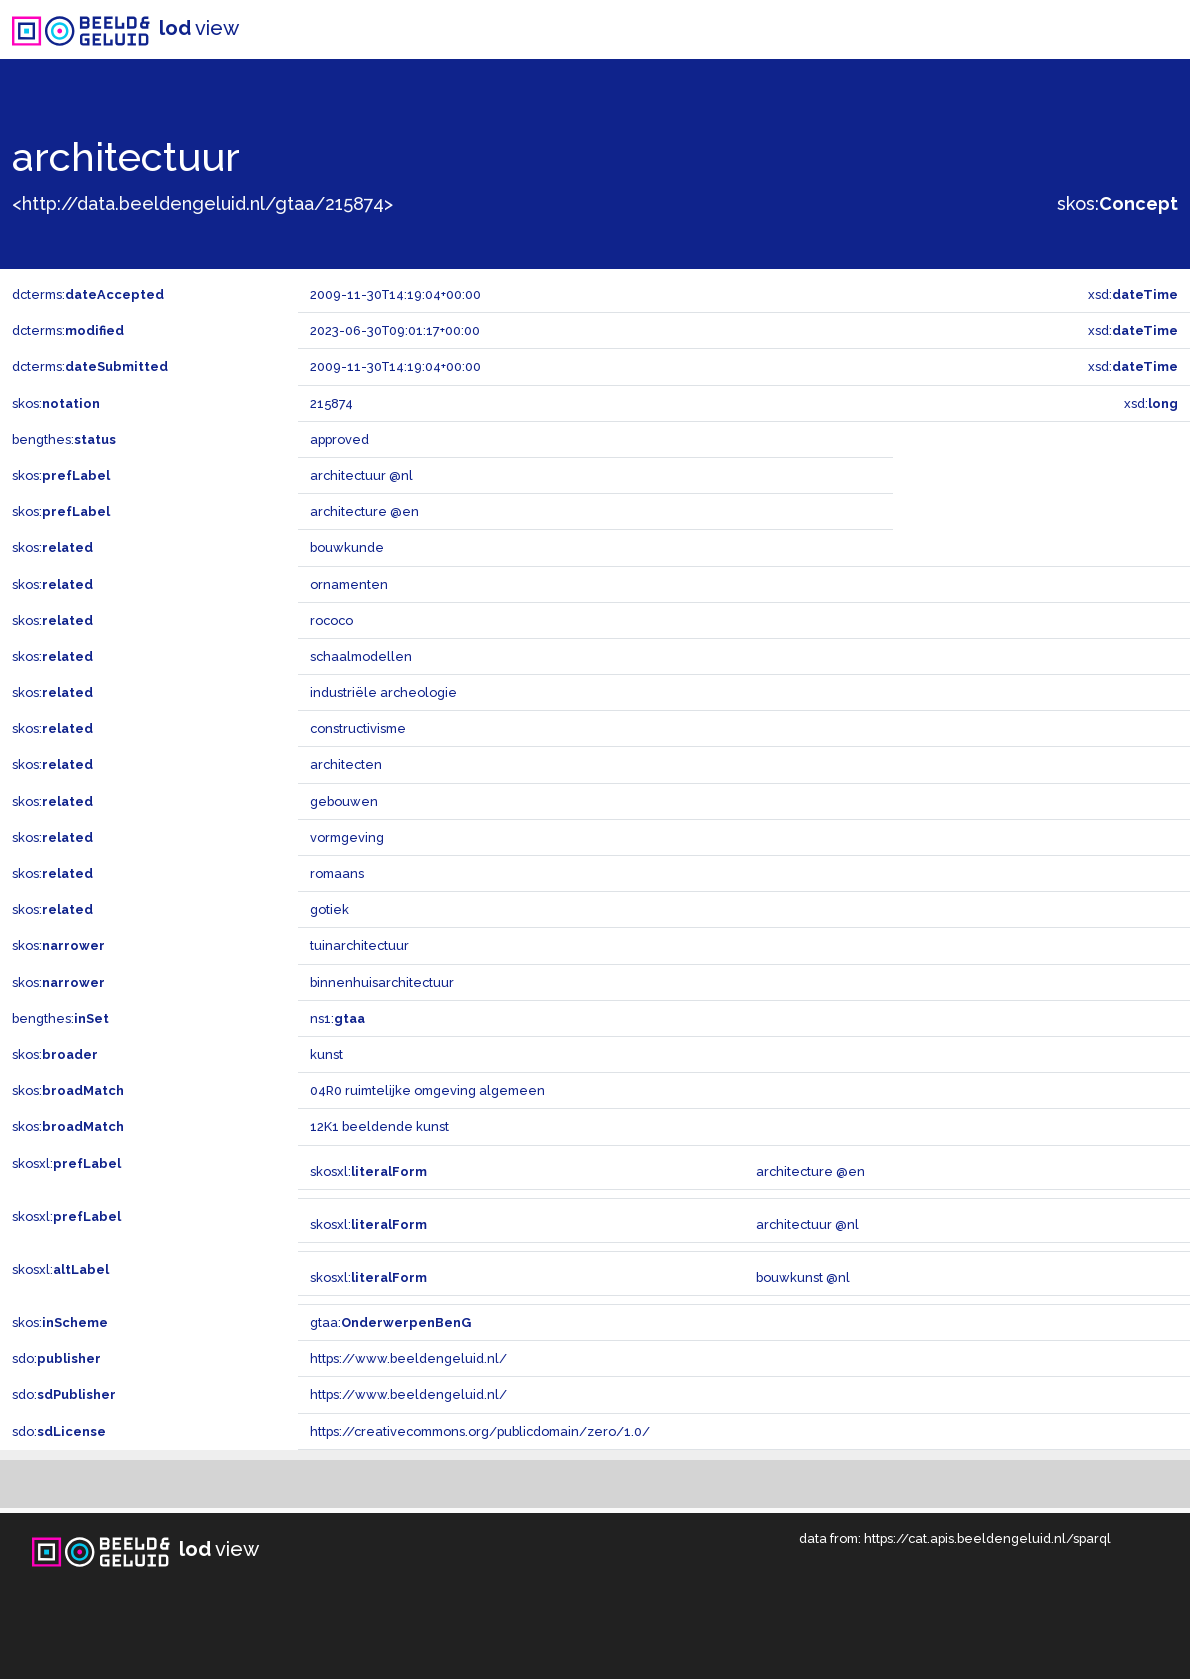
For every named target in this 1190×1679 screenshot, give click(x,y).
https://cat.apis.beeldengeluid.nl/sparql (987, 1538)
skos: (1117, 203)
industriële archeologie (383, 692)
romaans (337, 873)
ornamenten (349, 584)
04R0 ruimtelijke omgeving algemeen (427, 1090)
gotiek (329, 909)
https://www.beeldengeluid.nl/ (408, 1358)
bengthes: (64, 439)
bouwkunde (347, 547)
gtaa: (390, 1322)
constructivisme (358, 728)
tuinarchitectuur (359, 945)
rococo (331, 620)
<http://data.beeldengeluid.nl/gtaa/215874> (202, 203)
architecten (346, 764)
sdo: (56, 1358)
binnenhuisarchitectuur (382, 982)
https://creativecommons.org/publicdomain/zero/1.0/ (480, 1431)
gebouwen (344, 801)
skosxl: (66, 1163)
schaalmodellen (361, 656)
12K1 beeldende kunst (379, 1126)
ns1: (337, 1018)
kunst (326, 1054)
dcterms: (88, 294)
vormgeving (347, 837)
